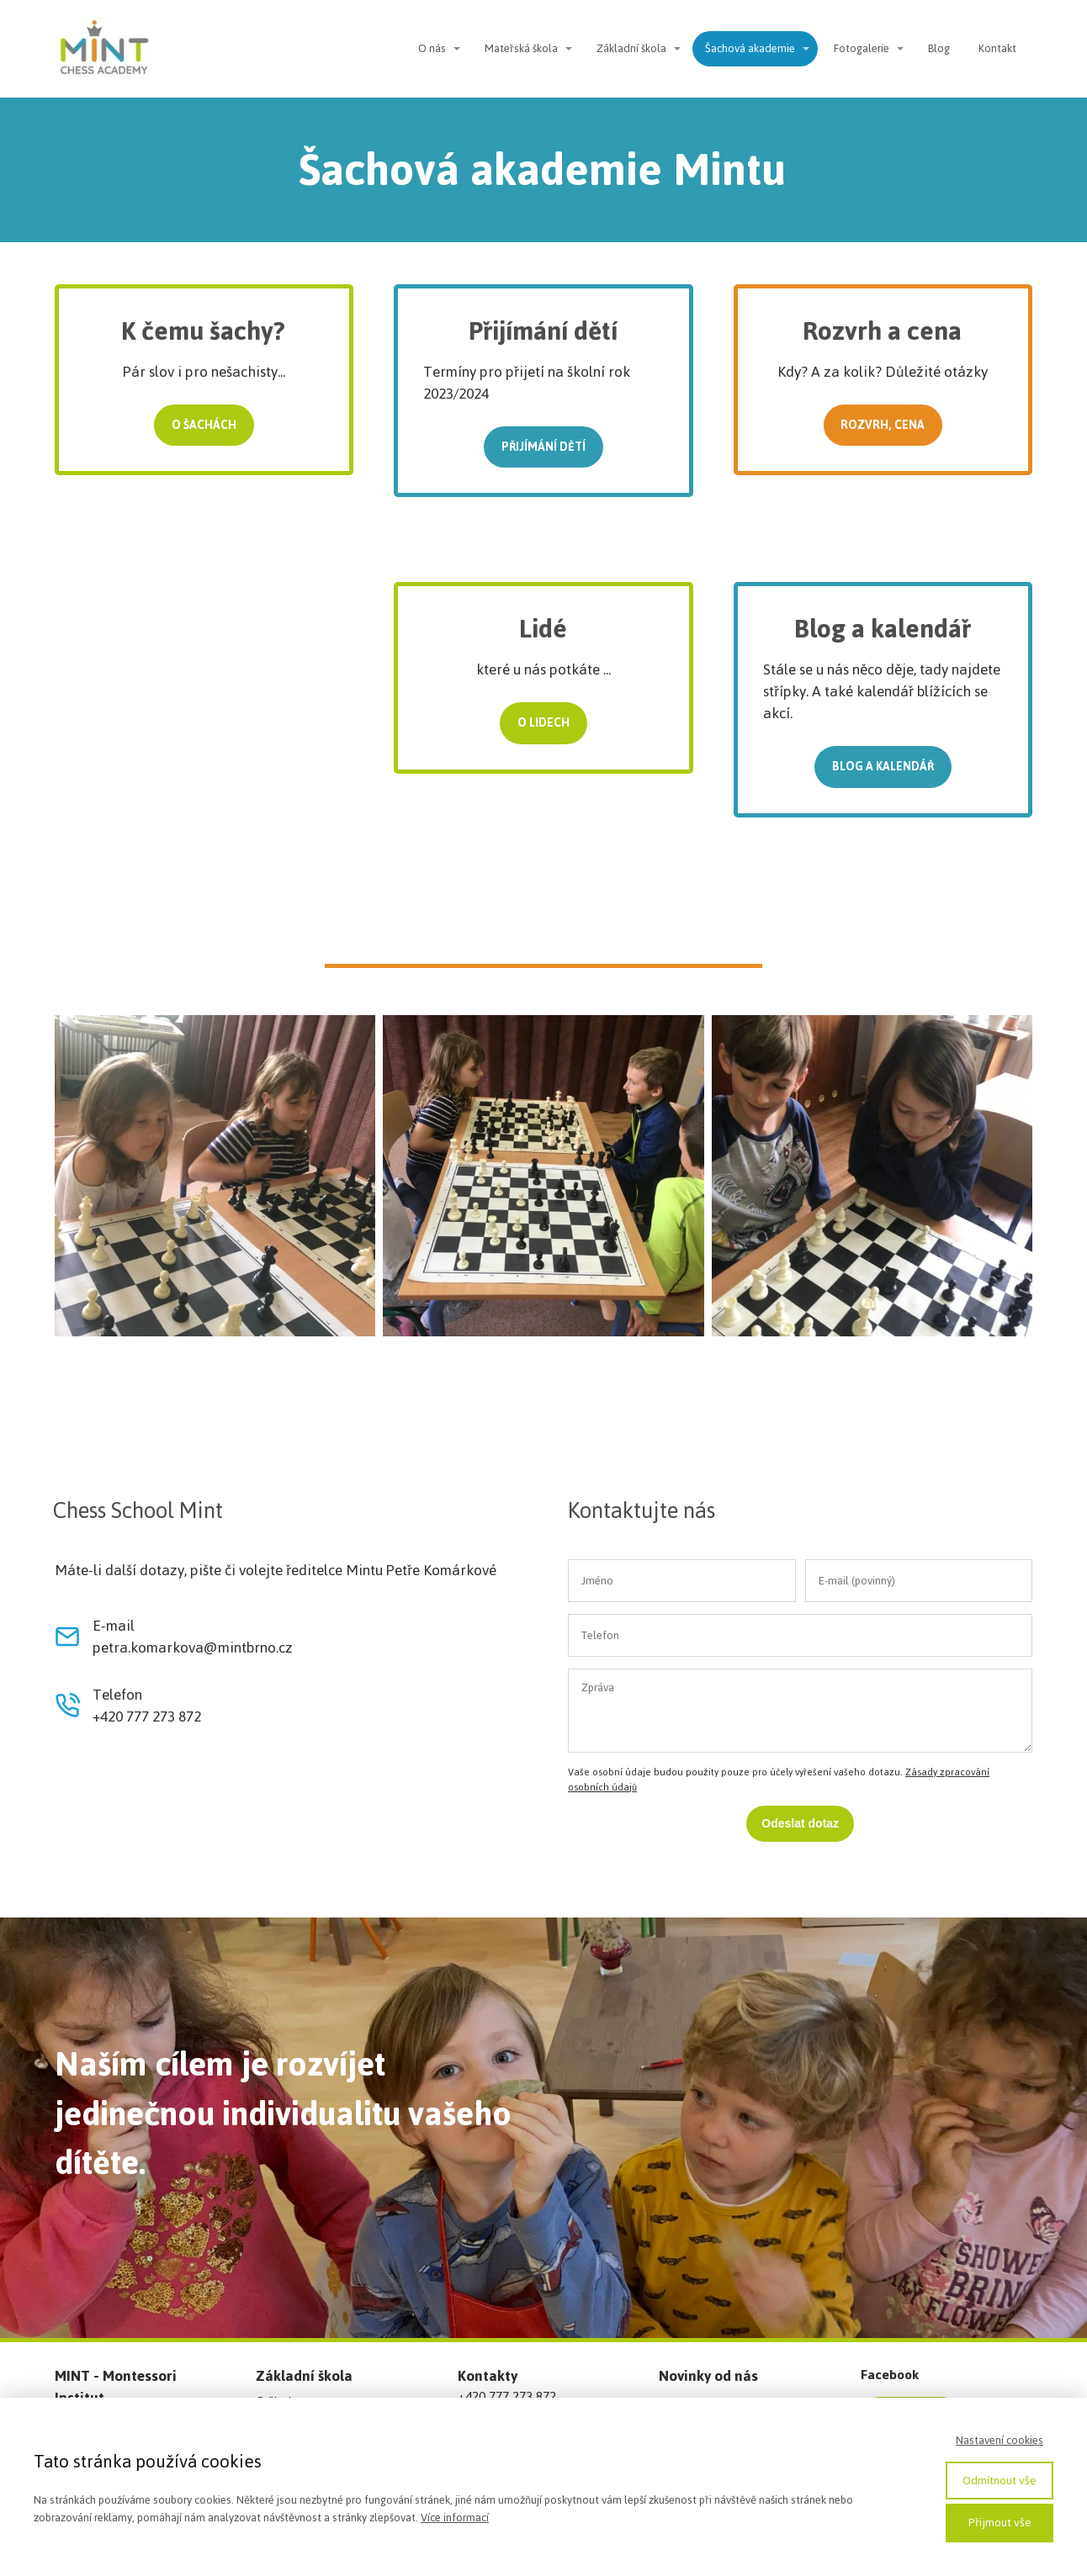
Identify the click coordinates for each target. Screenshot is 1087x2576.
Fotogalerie (861, 48)
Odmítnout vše (999, 2480)
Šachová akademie (750, 48)
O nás (432, 48)
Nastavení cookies (999, 2440)
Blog (939, 48)
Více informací (455, 2517)
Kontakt (997, 48)
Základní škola (631, 48)
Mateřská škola (521, 48)
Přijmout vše (999, 2522)
